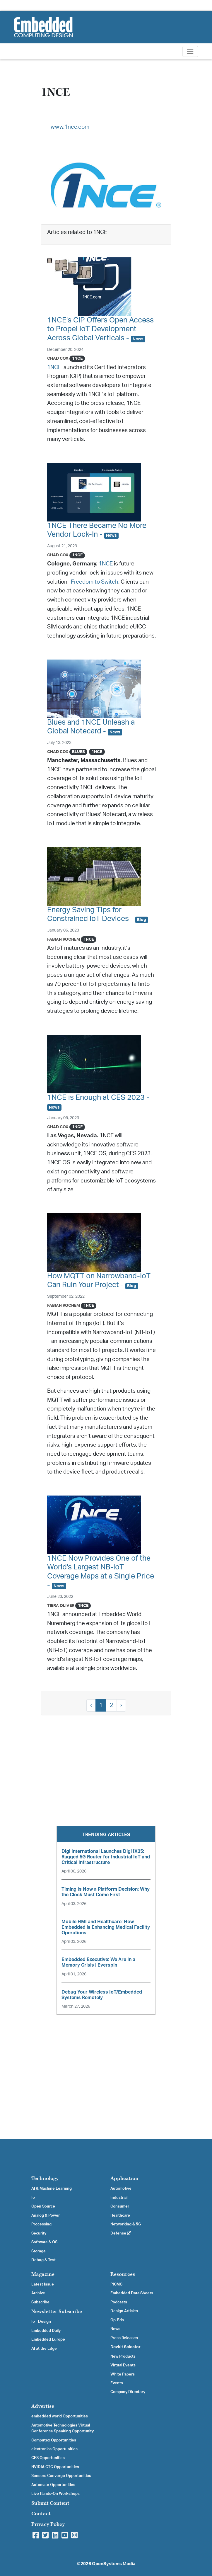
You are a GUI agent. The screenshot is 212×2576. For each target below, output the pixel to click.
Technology (45, 2178)
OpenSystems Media (113, 2564)
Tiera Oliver (60, 1605)
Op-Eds (117, 2320)
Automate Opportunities (53, 2485)
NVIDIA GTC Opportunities (55, 2467)
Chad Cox (58, 358)
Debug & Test (43, 2260)
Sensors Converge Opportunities (61, 2476)
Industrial (118, 2197)
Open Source (43, 2206)
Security (38, 2233)
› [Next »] (121, 1705)
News (115, 2329)
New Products (123, 2356)
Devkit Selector (125, 2347)
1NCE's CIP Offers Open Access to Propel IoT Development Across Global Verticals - (100, 329)
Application (124, 2178)
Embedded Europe (48, 2339)
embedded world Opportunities (59, 2416)
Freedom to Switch (94, 582)
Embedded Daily (46, 2330)
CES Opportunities (48, 2458)
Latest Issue (42, 2284)
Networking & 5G (125, 2224)
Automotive (120, 2188)
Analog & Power (45, 2215)
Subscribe (40, 2302)
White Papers (122, 2374)
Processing (41, 2224)
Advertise (42, 2406)
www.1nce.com (70, 127)
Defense (120, 2233)
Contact (41, 2513)
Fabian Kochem (63, 939)
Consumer (119, 2206)
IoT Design (41, 2321)
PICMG (116, 2284)
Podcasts (118, 2302)
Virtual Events (123, 2365)
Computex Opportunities (53, 2440)
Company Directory (127, 2392)
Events (116, 2383)
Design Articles (124, 2311)
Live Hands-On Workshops (55, 2493)
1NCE (54, 367)
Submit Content (50, 2503)
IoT (34, 2197)
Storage (38, 2251)
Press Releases (124, 2338)
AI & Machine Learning (51, 2188)
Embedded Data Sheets (131, 2293)
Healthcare (120, 2215)
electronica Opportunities (54, 2449)
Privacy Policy (48, 2524)
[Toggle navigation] (190, 51)
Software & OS (44, 2242)
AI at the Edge (44, 2348)
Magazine (42, 2274)
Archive (38, 2293)
